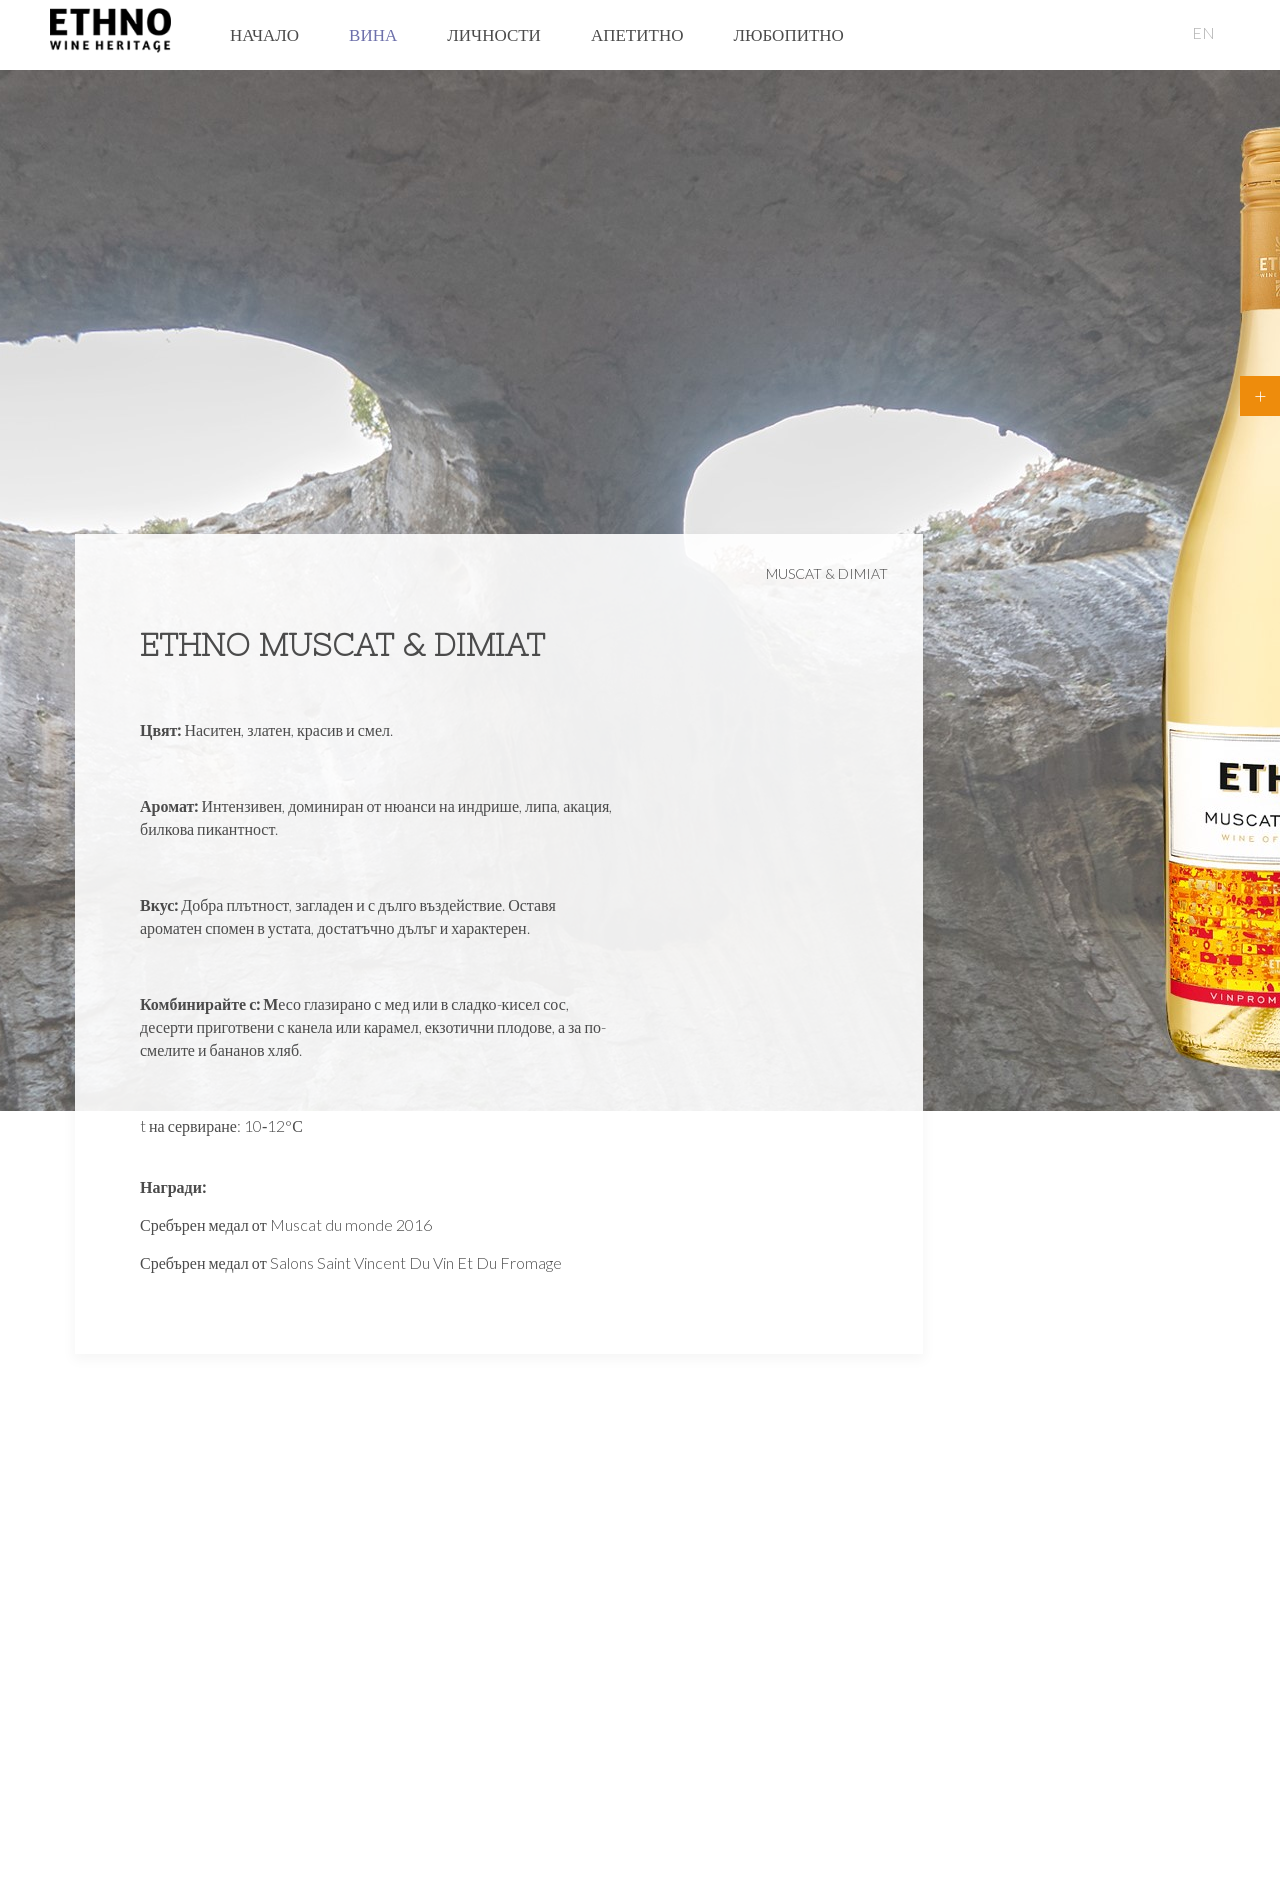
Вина (373, 34)
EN (1203, 32)
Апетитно (637, 34)
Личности (494, 34)
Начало (264, 34)
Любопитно (788, 34)
